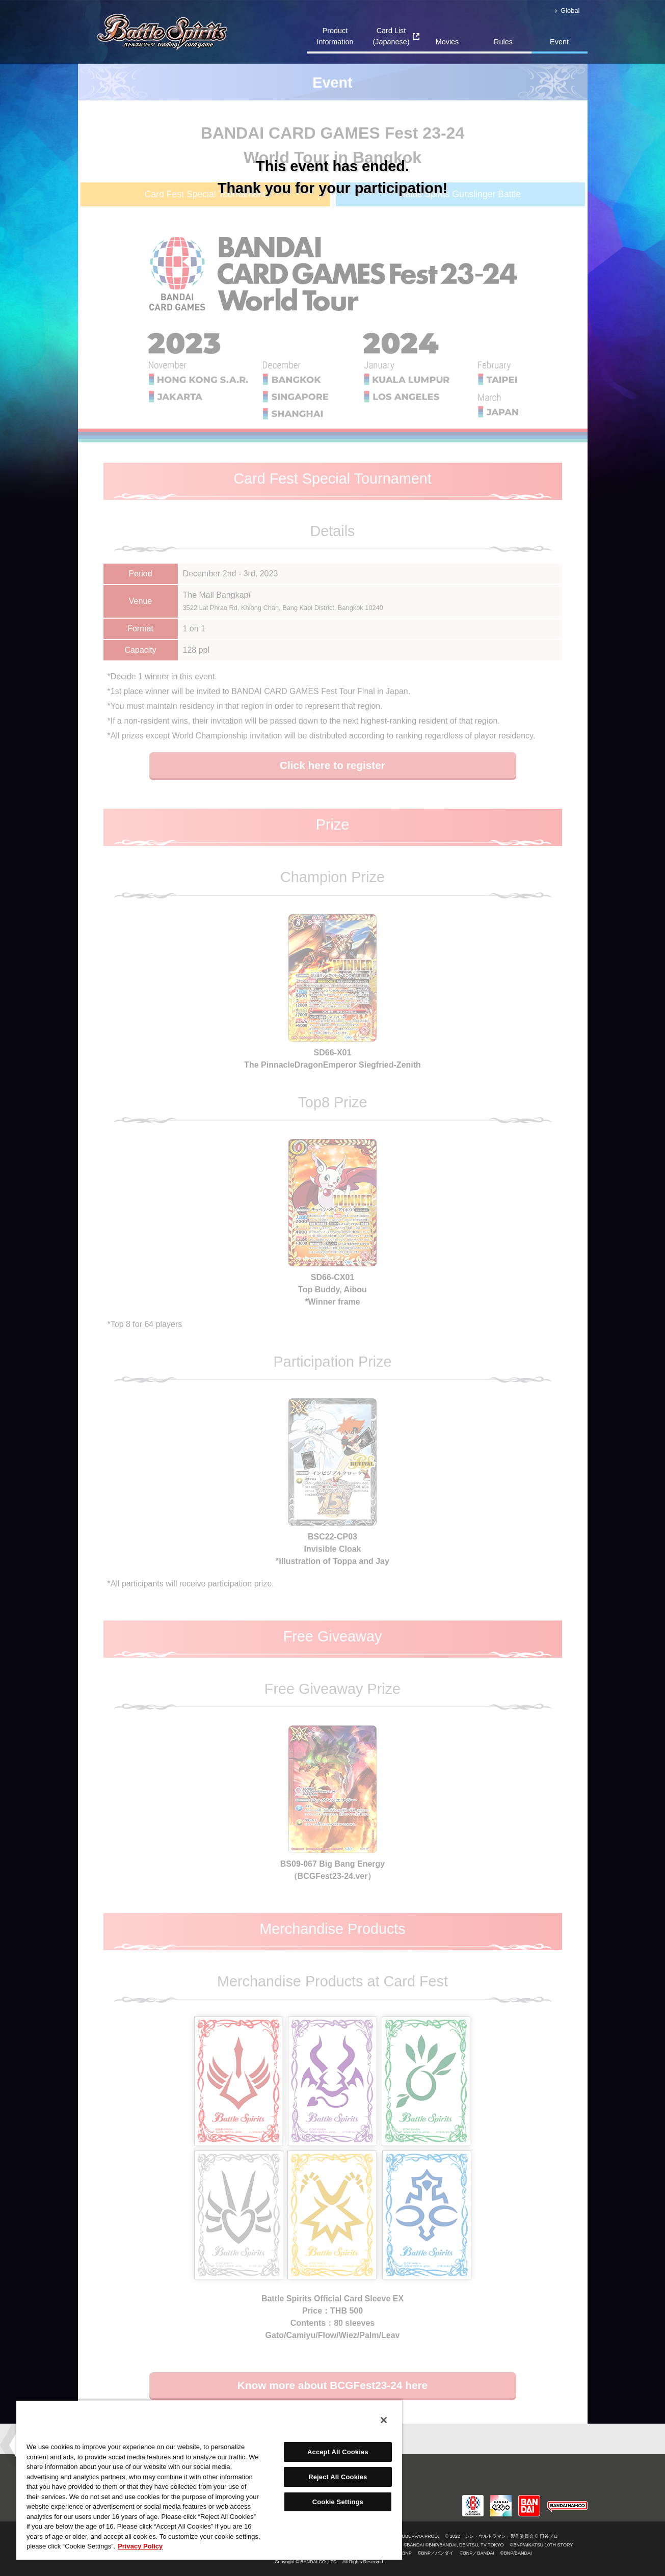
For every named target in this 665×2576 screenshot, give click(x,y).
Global (570, 10)
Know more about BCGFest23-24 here (332, 2385)
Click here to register (332, 765)
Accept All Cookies (337, 2452)
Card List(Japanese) (391, 36)
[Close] (384, 2420)
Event (559, 42)
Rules (503, 42)
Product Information (335, 36)
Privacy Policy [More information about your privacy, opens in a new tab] (140, 2546)
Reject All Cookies (337, 2477)
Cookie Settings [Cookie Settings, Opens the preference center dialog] (337, 2502)
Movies (447, 42)
